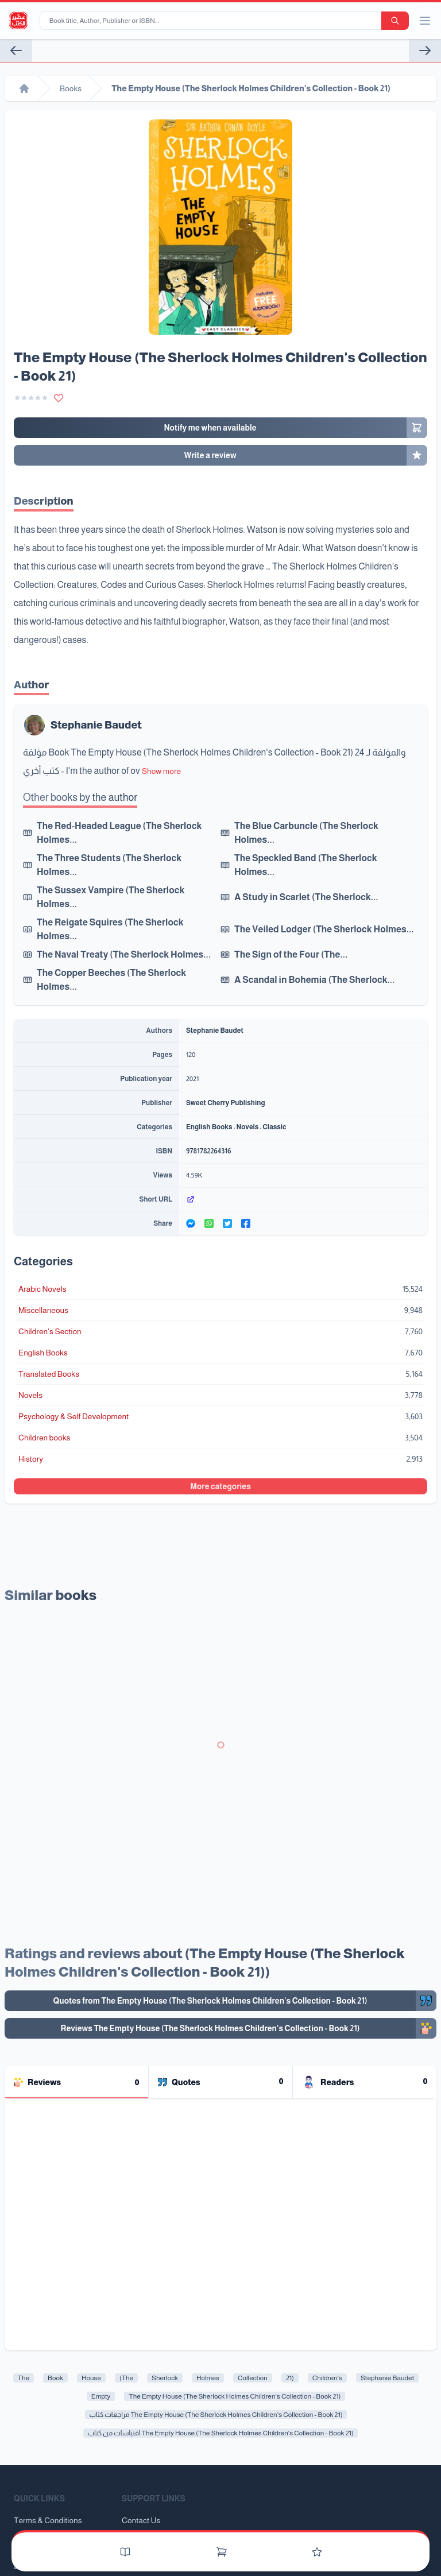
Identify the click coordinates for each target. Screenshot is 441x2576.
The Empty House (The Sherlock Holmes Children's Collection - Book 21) (235, 2396)
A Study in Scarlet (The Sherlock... (306, 897)
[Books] (125, 2552)
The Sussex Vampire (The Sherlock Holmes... (110, 897)
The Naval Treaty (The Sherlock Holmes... (124, 954)
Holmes (207, 2378)
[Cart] (222, 2552)
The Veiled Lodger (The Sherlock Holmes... (324, 929)
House (91, 2378)
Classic (274, 1127)
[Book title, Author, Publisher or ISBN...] (213, 20)
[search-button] (395, 20)
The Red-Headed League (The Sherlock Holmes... (119, 833)
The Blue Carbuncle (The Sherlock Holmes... (306, 833)
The (23, 2378)
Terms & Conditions (48, 2520)
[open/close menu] (425, 21)
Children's (327, 2378)
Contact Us (141, 2520)
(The (126, 2378)
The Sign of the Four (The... (290, 954)
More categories (220, 1486)
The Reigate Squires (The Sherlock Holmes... (110, 929)
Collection (253, 2378)
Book (55, 2378)
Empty (101, 2396)
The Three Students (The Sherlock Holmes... (109, 865)
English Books (209, 1127)
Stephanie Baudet (96, 725)
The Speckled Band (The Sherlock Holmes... (305, 865)
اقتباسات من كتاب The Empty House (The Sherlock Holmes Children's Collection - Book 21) (221, 2433)
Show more (161, 771)
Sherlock (165, 2378)
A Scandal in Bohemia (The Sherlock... (314, 980)
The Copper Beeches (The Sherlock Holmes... (111, 979)
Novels (247, 1127)
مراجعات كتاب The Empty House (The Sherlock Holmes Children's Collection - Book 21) (216, 2415)
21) (290, 2378)
